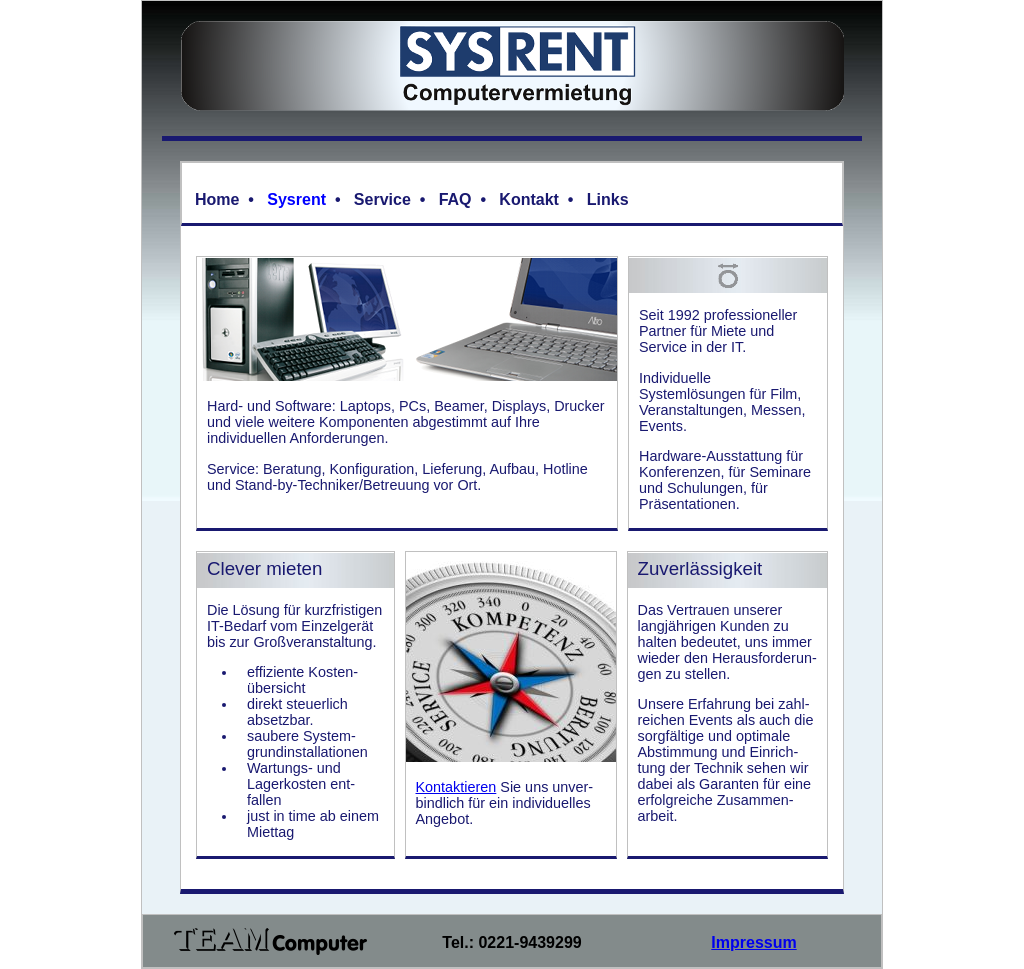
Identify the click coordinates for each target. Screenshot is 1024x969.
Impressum (753, 942)
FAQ (455, 199)
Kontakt (529, 199)
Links (608, 199)
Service (382, 199)
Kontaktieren (456, 787)
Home (217, 199)
